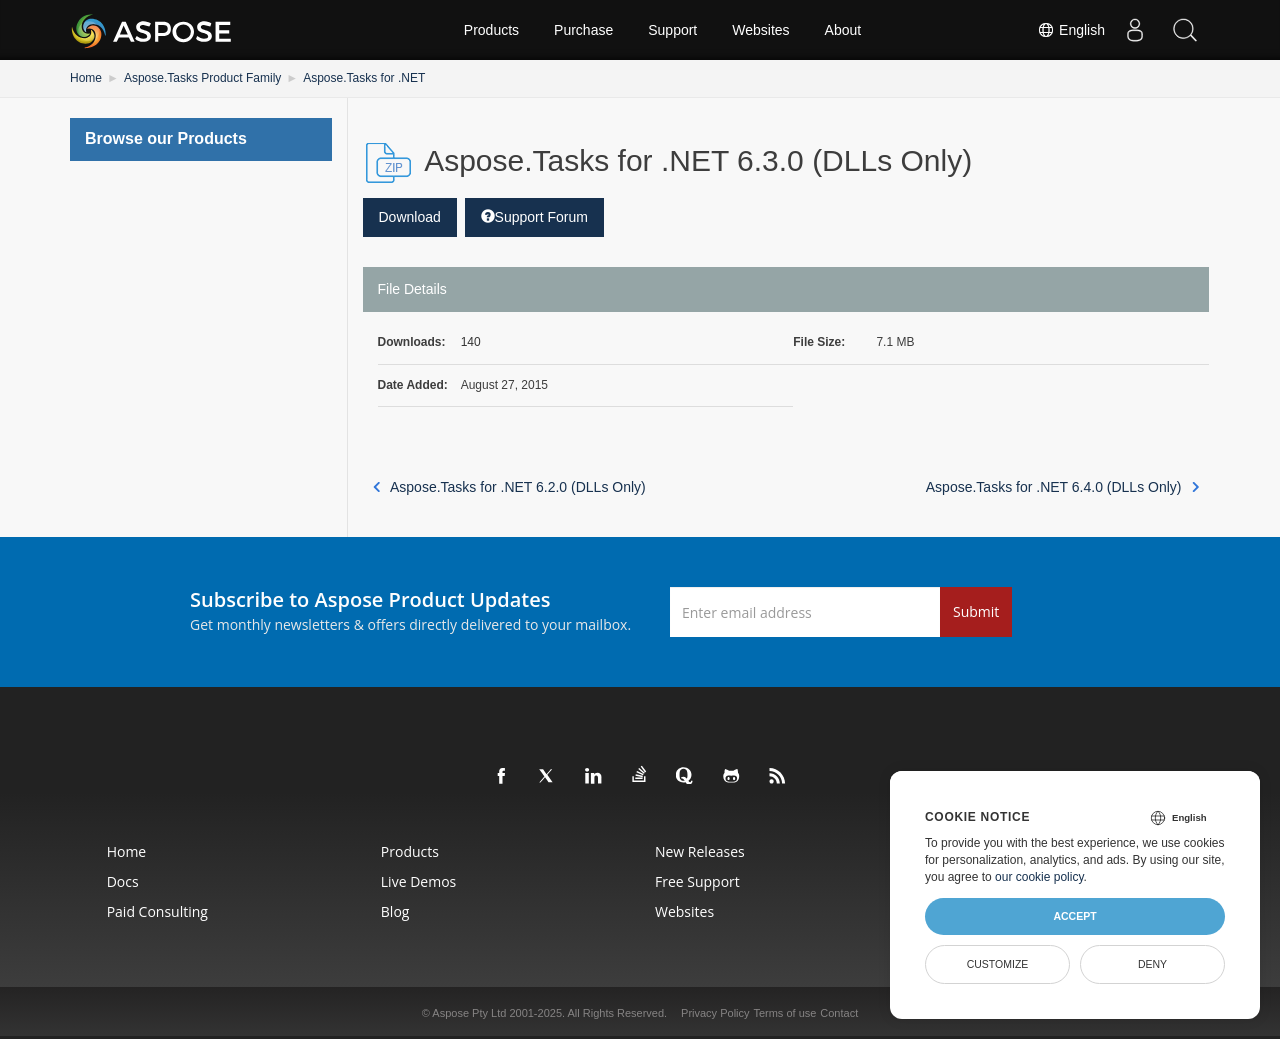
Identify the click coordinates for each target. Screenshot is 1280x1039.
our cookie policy (1039, 877)
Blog (395, 911)
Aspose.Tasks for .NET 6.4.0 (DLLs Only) (1062, 487)
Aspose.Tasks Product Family (202, 78)
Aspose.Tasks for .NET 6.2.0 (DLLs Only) (509, 487)
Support (672, 30)
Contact (839, 1013)
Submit (976, 611)
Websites (760, 30)
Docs (123, 881)
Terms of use (784, 1013)
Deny (1152, 964)
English (1071, 30)
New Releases (700, 851)
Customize (998, 964)
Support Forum (534, 217)
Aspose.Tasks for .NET (364, 78)
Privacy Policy (715, 1013)
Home (86, 78)
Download (410, 217)
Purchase (583, 30)
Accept (1074, 916)
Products (491, 30)
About (843, 30)
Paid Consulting (157, 911)
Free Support (697, 881)
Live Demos (418, 881)
